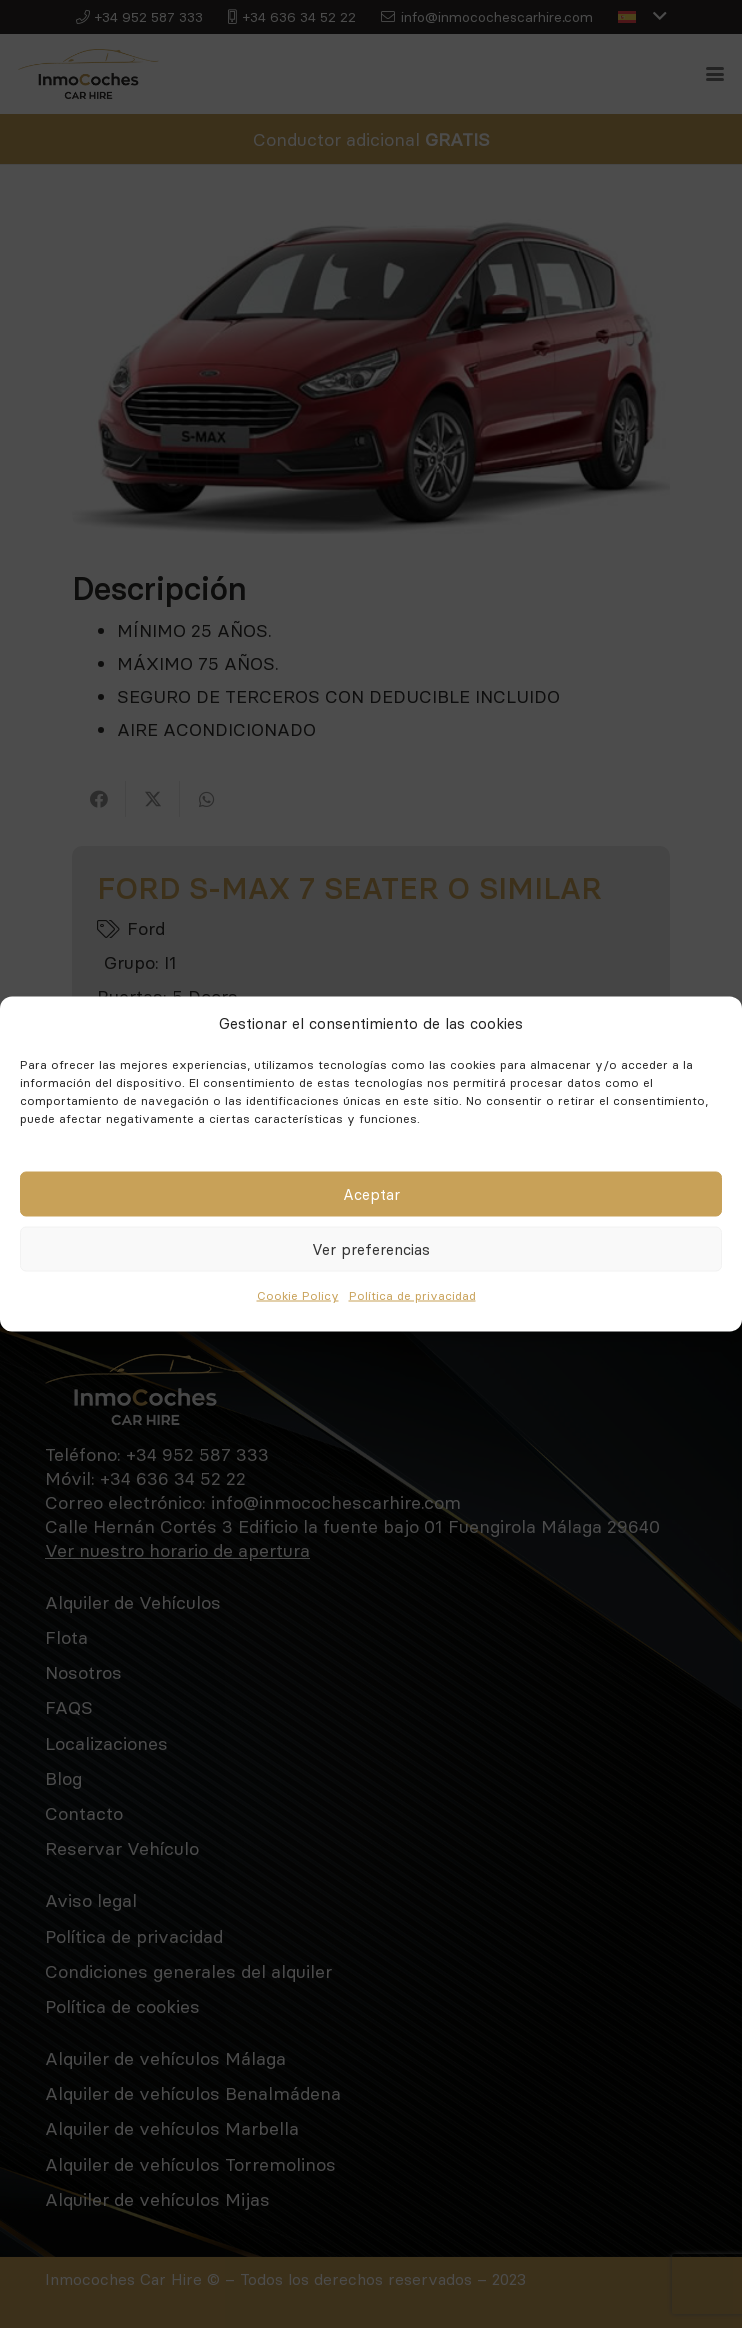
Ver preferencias (371, 1248)
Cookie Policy (298, 1295)
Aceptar (371, 1193)
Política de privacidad (412, 1295)
